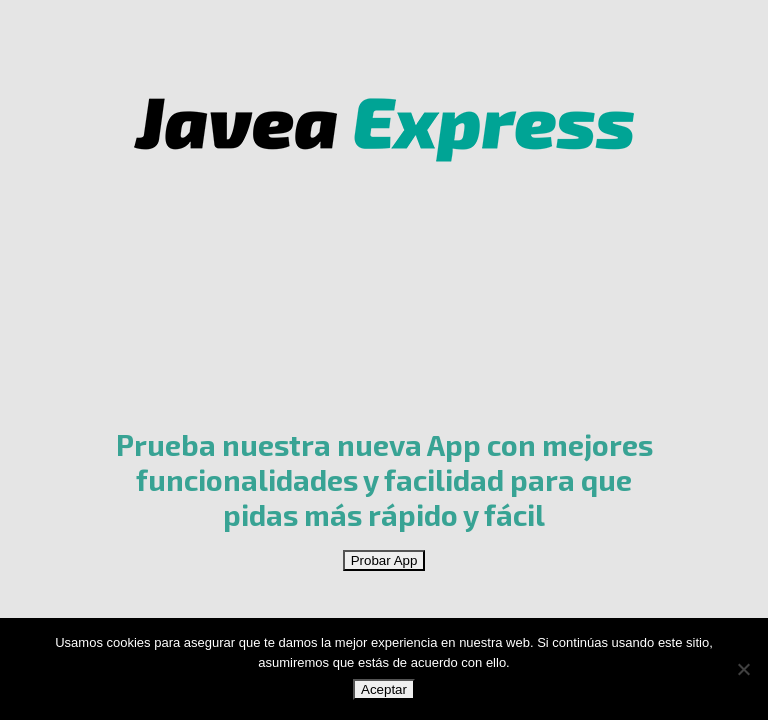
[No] (743, 669)
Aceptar (384, 689)
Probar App (384, 560)
